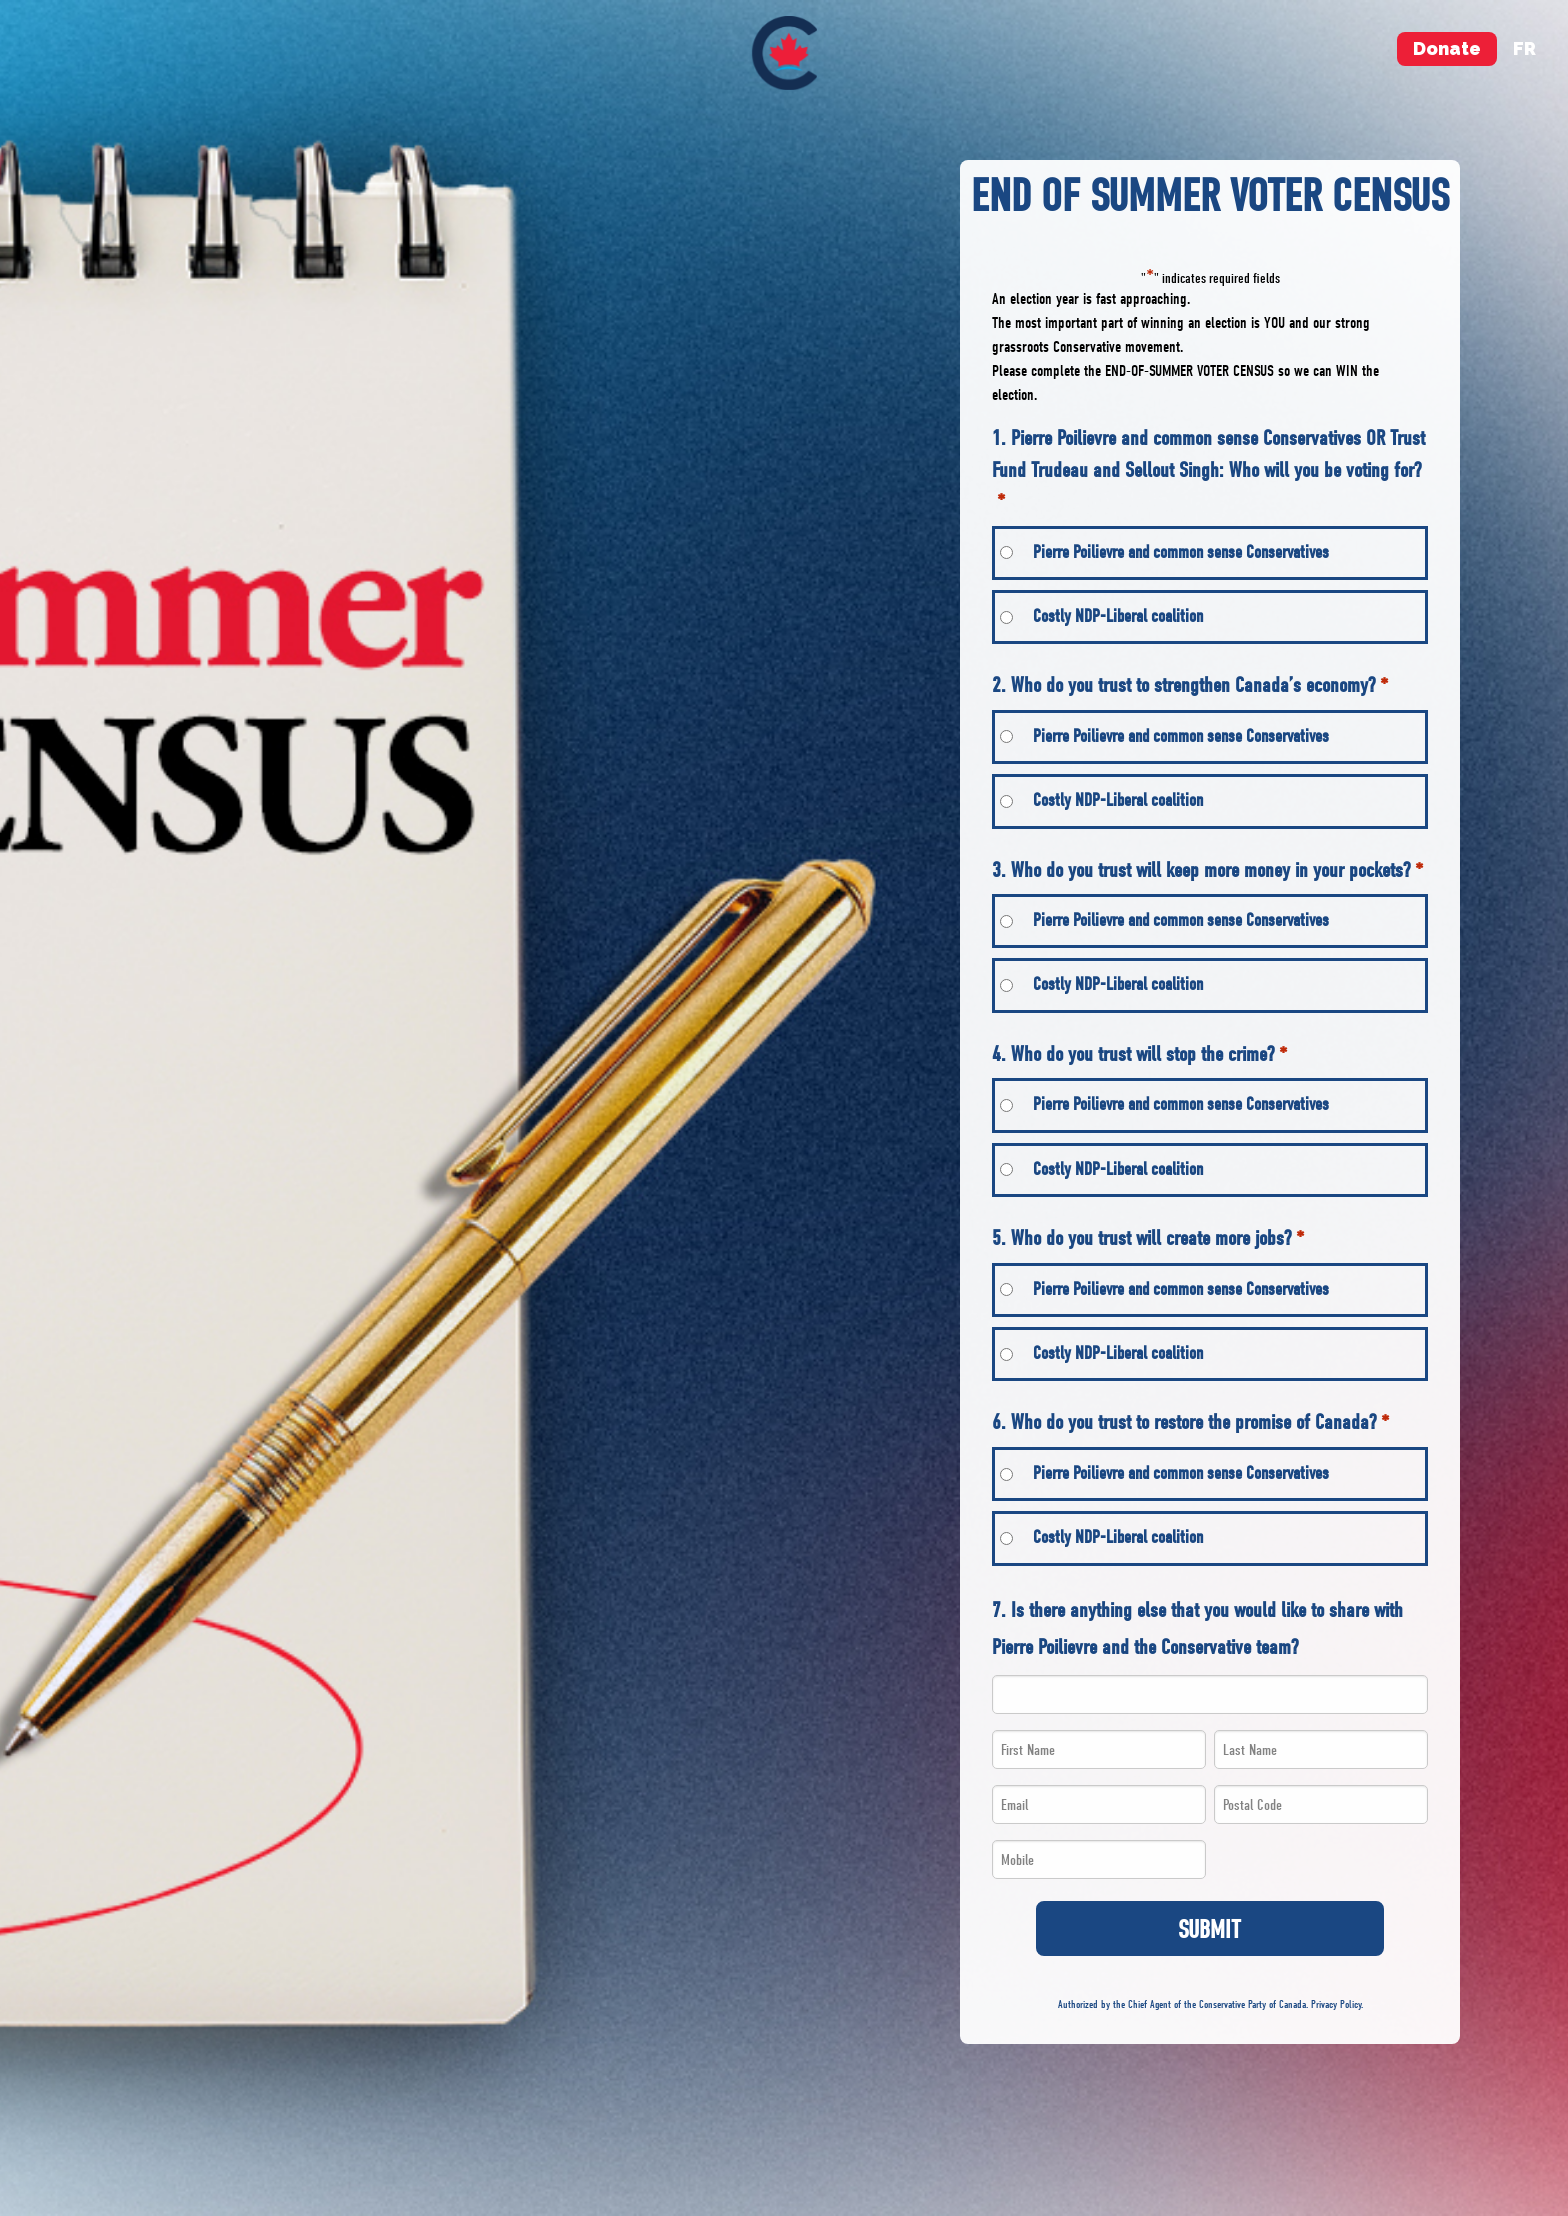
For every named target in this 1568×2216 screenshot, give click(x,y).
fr (1524, 48)
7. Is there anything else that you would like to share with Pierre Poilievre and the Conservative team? (1197, 1629)
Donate (1447, 48)
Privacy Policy (1336, 2004)
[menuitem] (784, 53)
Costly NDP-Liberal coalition (1118, 616)
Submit (1209, 1929)
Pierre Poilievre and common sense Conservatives (1181, 552)
